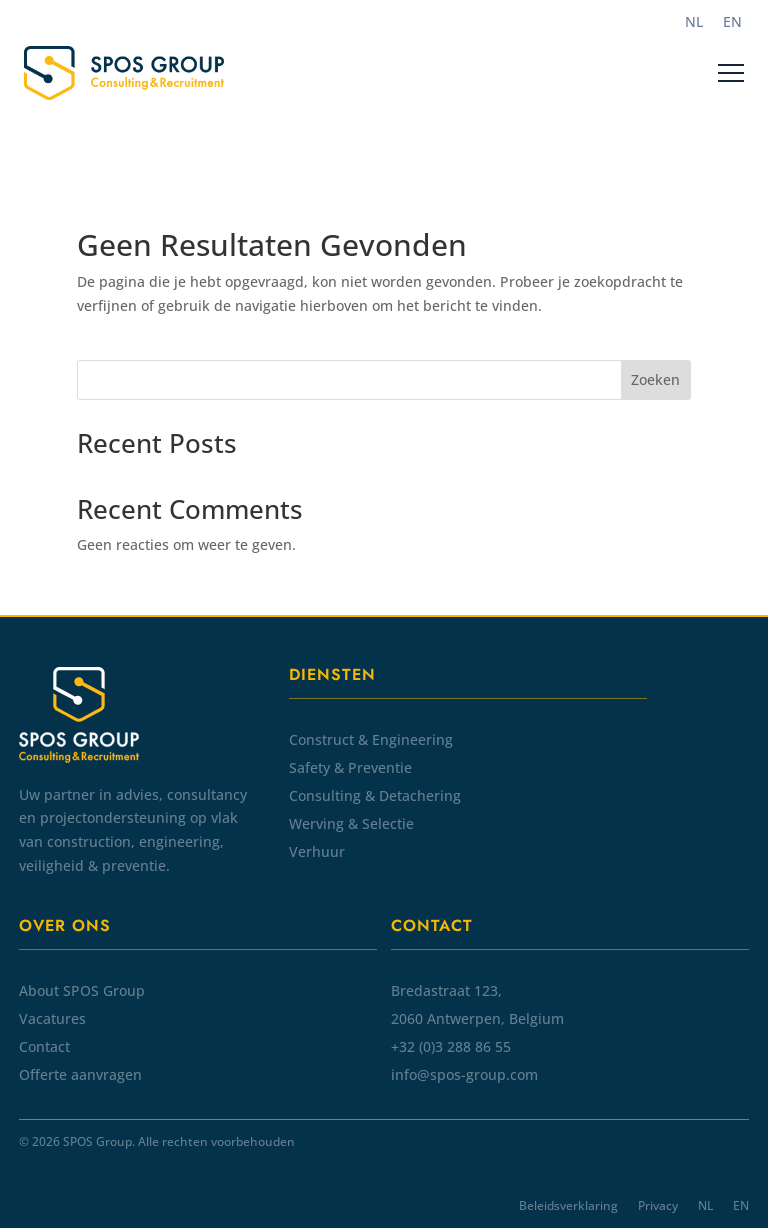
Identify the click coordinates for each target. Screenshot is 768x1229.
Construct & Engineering (371, 739)
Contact (44, 1046)
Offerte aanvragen (80, 1074)
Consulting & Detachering (375, 795)
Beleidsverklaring (568, 1205)
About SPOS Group (82, 990)
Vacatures (52, 1018)
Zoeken (655, 379)
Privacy (658, 1205)
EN (741, 1205)
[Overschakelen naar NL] (694, 22)
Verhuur (317, 851)
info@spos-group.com (464, 1074)
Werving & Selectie (351, 823)
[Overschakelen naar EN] (732, 22)
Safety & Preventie (350, 767)
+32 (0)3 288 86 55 (451, 1046)
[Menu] (731, 73)
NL (705, 1205)
